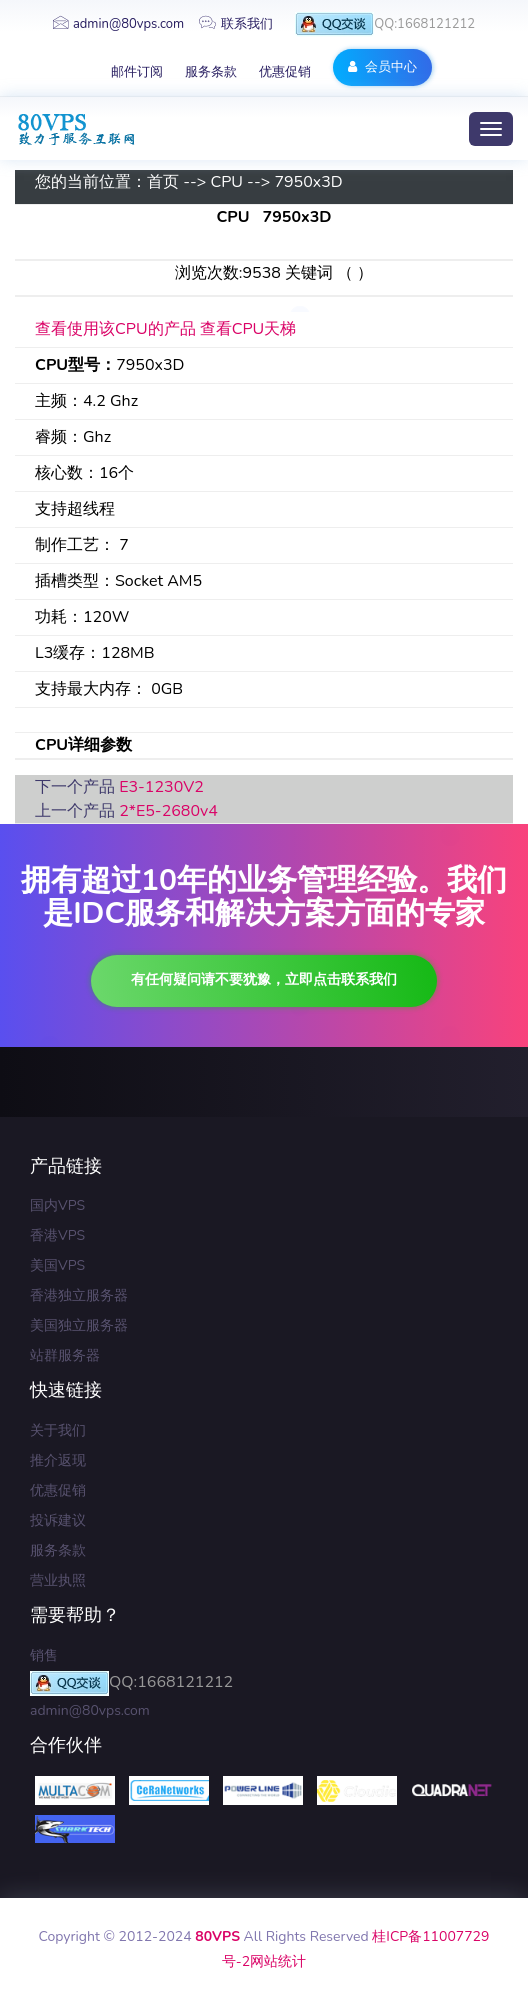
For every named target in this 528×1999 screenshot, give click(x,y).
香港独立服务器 (79, 1295)
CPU (226, 182)
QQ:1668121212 (385, 24)
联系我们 (236, 24)
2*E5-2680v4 (168, 811)
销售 (44, 1655)
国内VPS (57, 1205)
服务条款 (211, 72)
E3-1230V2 (161, 787)
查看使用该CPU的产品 (115, 329)
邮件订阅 (137, 72)
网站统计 (278, 1961)
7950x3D (308, 182)
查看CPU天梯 (248, 329)
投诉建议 (58, 1520)
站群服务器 (65, 1355)
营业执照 (58, 1580)
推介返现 (58, 1460)
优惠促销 (285, 72)
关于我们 (58, 1430)
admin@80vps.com (118, 24)
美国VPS (57, 1265)
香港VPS (57, 1235)
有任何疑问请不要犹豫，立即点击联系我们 (264, 979)
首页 (163, 182)
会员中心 (382, 67)
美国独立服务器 (79, 1325)
